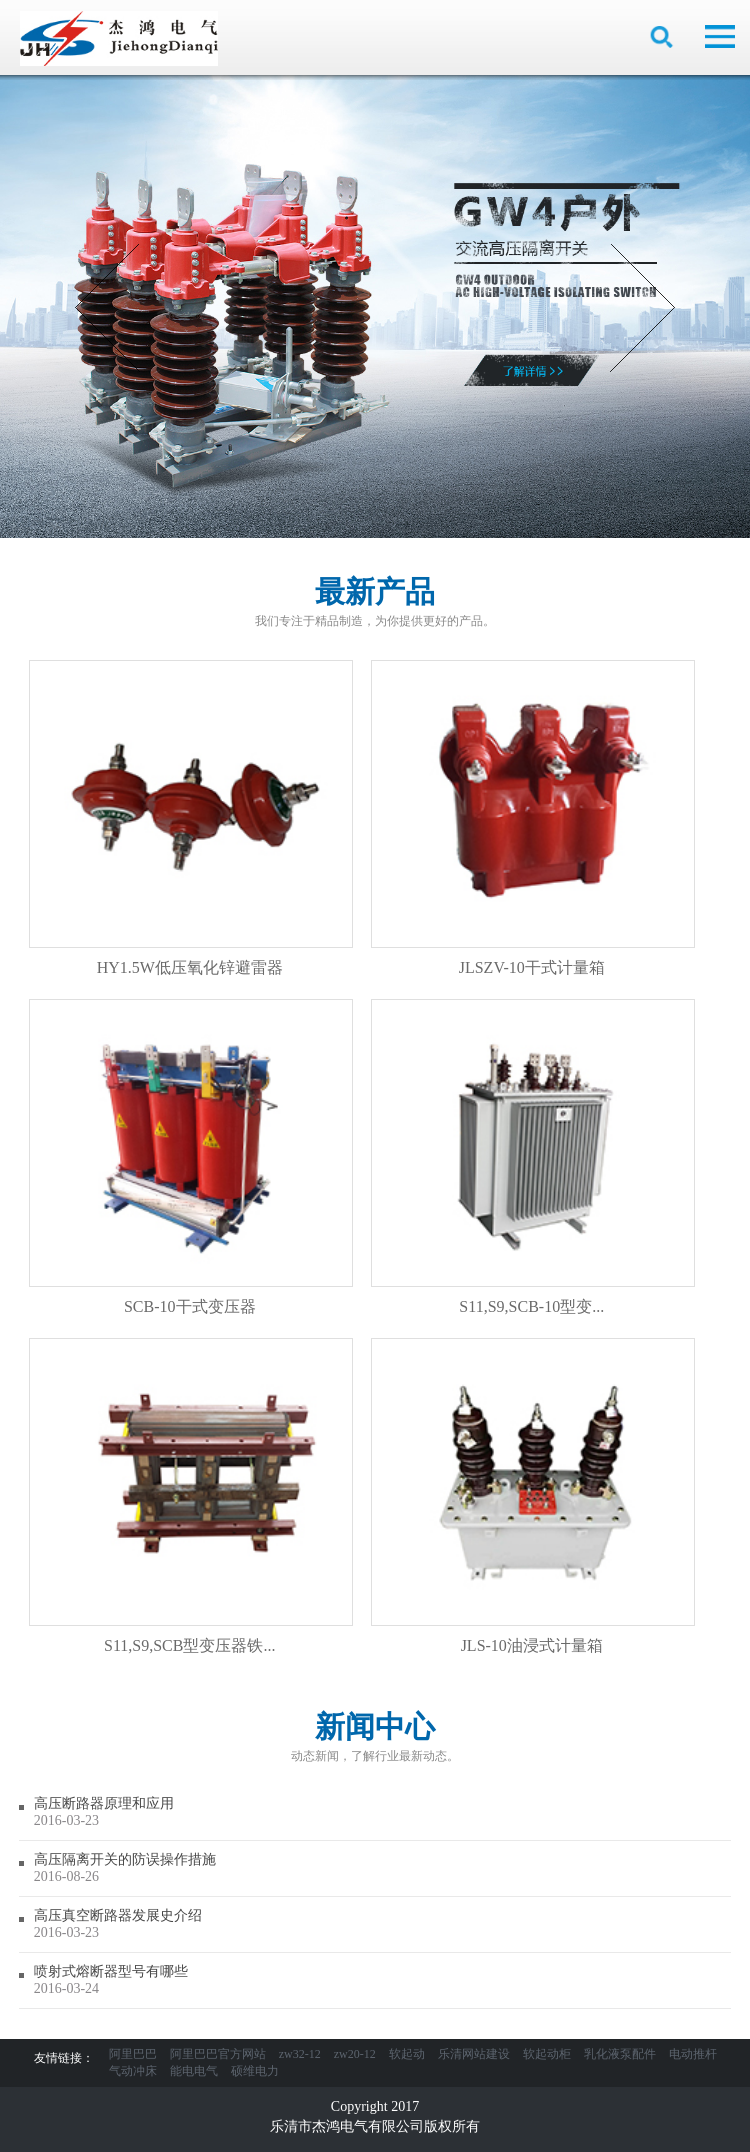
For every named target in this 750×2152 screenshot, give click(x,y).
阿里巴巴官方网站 (218, 2054)
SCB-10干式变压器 (191, 1157)
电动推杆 (693, 2054)
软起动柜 (547, 2054)
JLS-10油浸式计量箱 (533, 1496)
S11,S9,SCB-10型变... (533, 1157)
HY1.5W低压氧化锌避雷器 (191, 818)
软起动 (407, 2054)
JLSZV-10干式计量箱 (533, 818)
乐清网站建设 (474, 2054)
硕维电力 (255, 2071)
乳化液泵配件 (620, 2054)
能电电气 (194, 2071)
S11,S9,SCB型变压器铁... (191, 1496)
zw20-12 (355, 2054)
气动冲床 (133, 2071)
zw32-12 (300, 2054)
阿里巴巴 (133, 2054)
